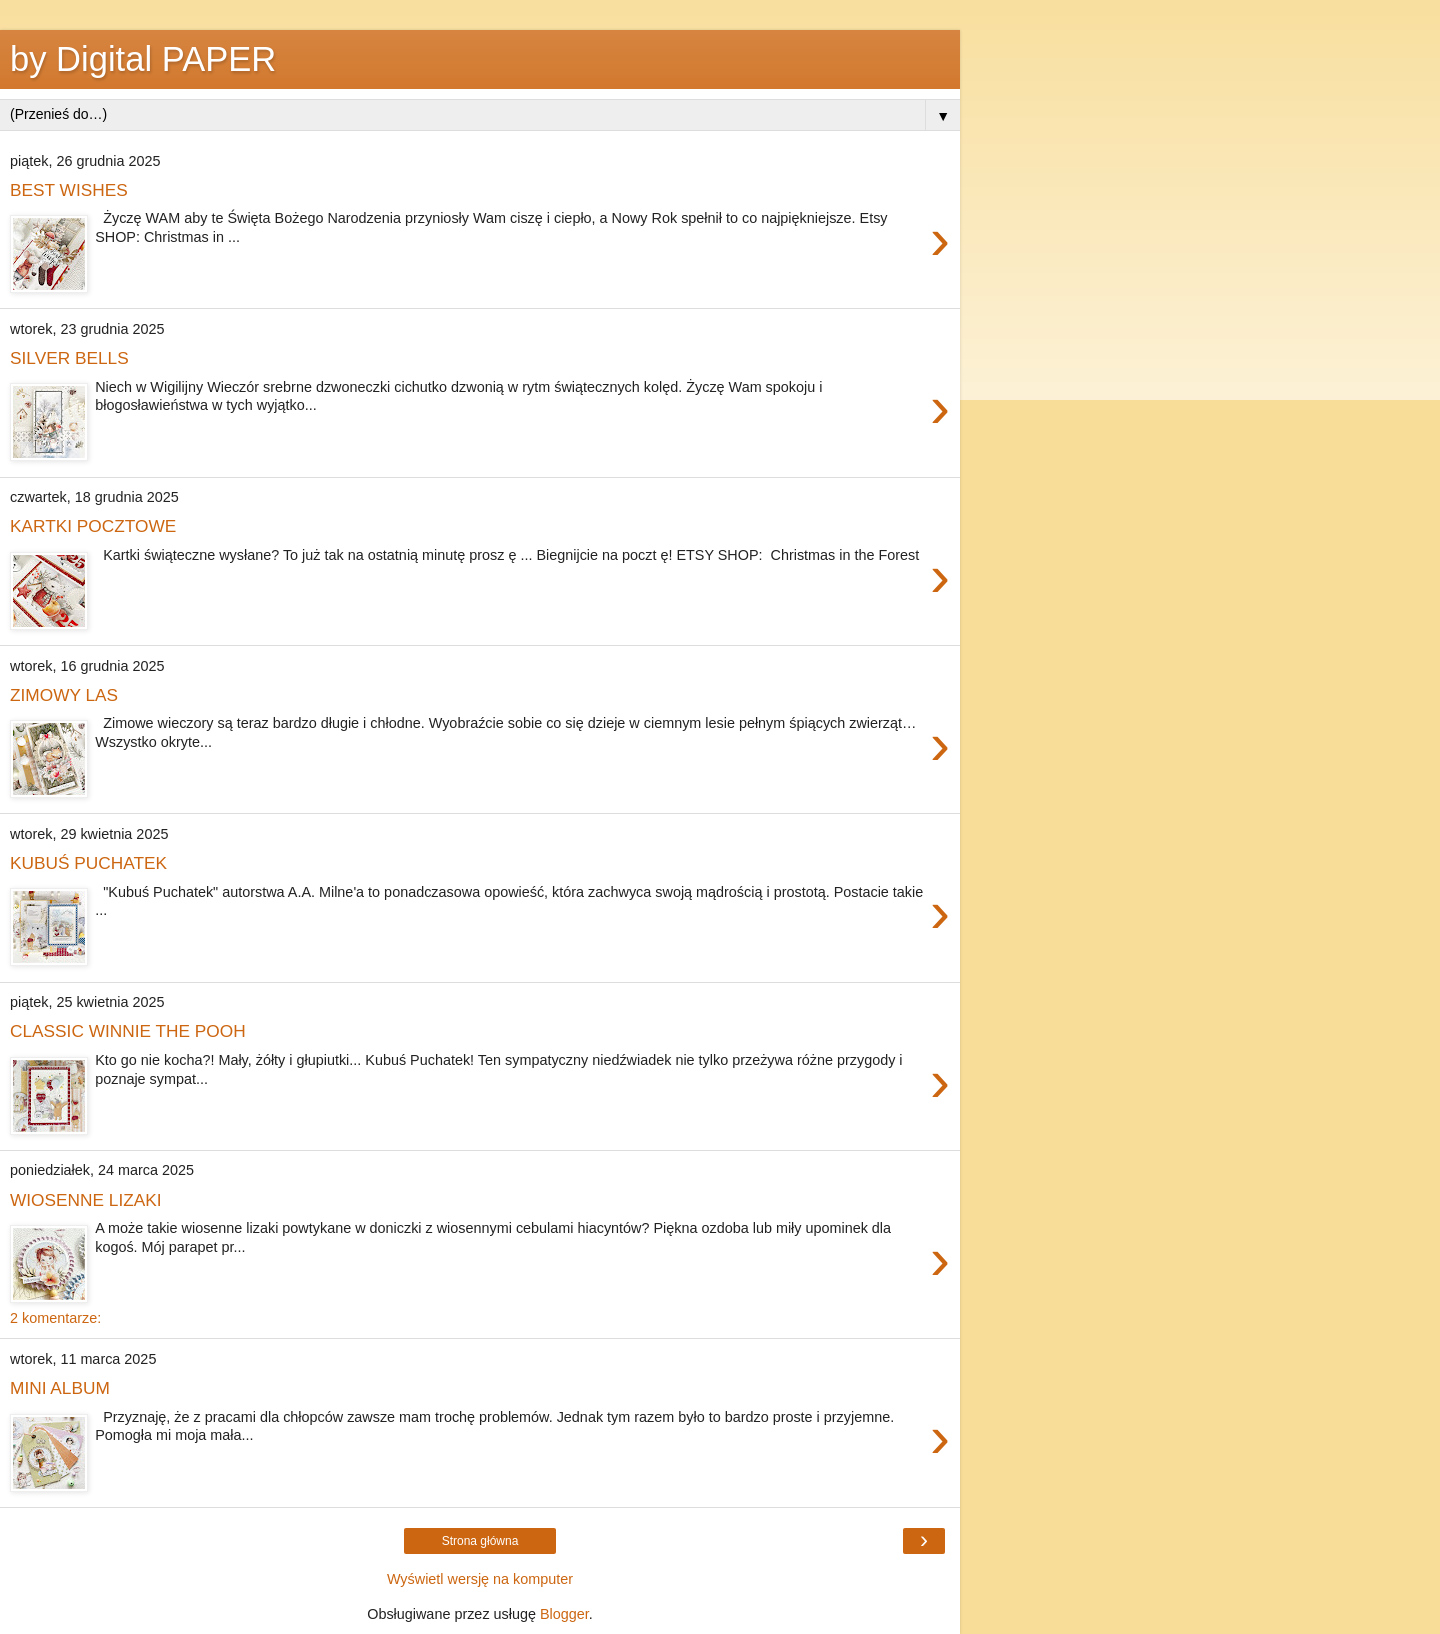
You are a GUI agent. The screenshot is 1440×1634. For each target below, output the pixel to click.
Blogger (564, 1614)
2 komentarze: (55, 1318)
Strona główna (480, 1541)
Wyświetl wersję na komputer (480, 1579)
